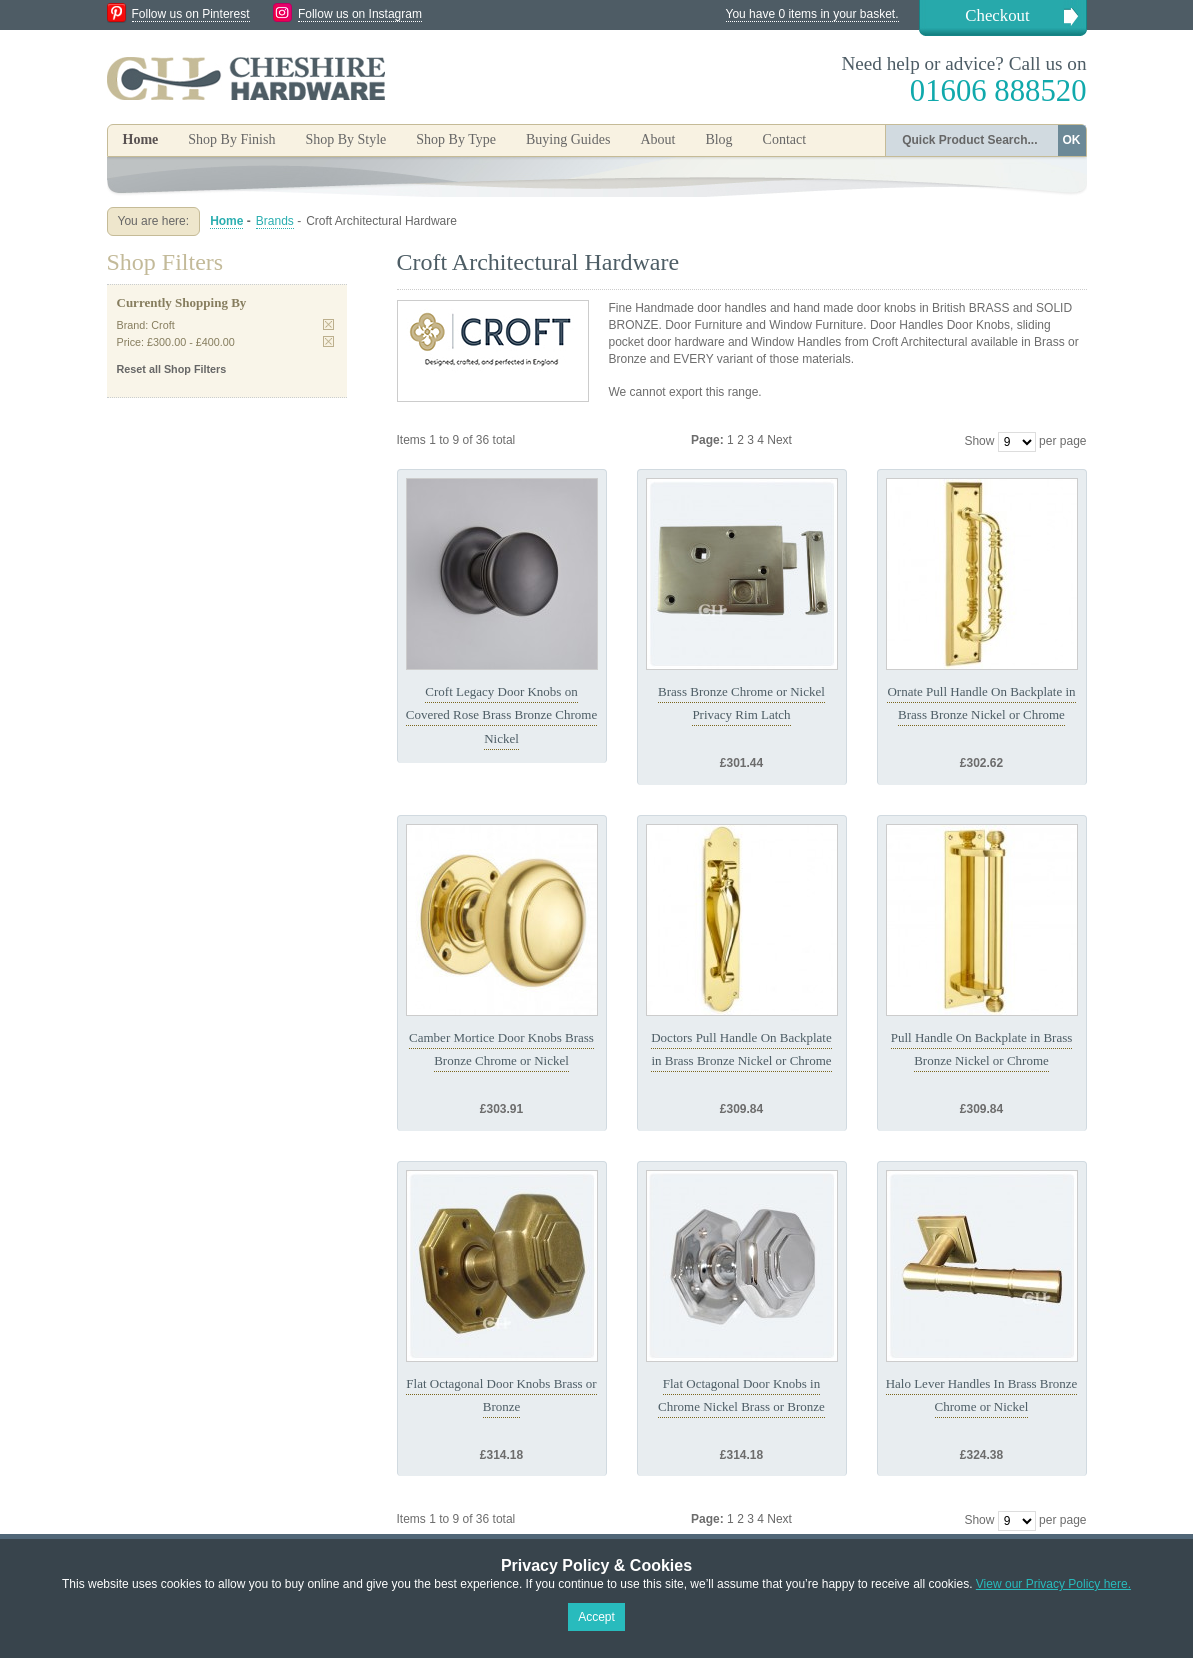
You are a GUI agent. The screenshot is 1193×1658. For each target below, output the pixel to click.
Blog (718, 139)
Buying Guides (568, 139)
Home (141, 139)
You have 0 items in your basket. (812, 14)
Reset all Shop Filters (172, 369)
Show (979, 441)
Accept (596, 1617)
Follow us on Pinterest (191, 14)
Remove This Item (328, 324)
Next (779, 440)
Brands (275, 221)
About (657, 139)
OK (1072, 140)
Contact (785, 139)
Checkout (997, 15)
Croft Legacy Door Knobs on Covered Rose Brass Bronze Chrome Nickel (501, 715)
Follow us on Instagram (360, 14)
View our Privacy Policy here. (1053, 1584)
